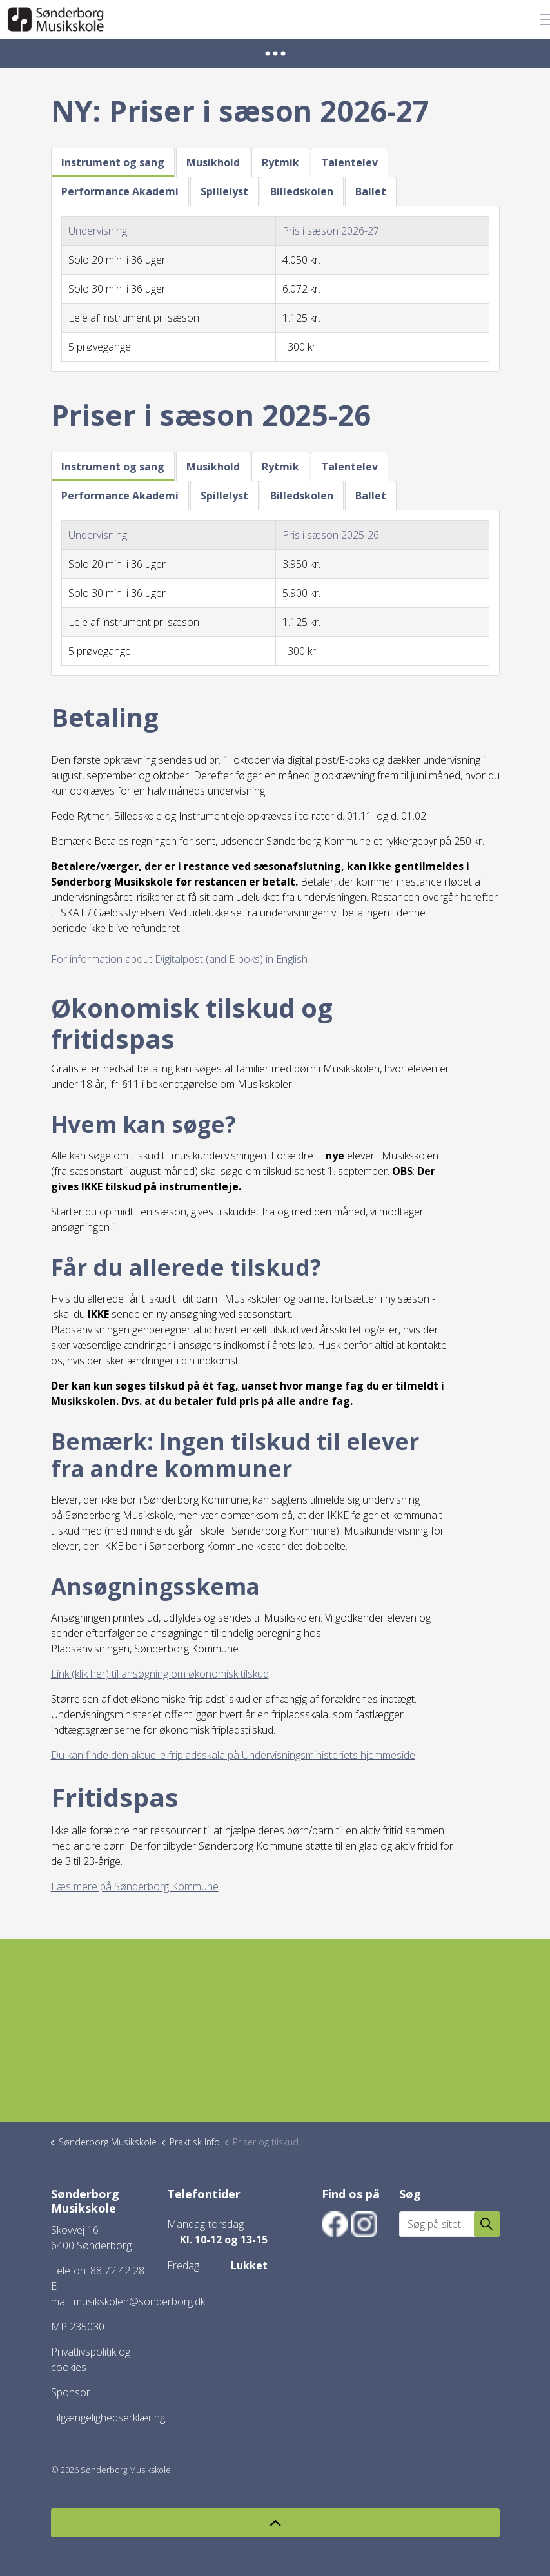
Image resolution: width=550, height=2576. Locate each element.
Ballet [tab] (370, 191)
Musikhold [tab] (213, 162)
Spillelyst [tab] (224, 191)
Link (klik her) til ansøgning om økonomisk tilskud (160, 1674)
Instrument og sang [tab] (112, 162)
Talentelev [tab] (349, 162)
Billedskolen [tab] (301, 191)
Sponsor (70, 2392)
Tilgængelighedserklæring (108, 2417)
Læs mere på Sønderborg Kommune (135, 1886)
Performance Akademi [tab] (120, 191)
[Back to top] (275, 2522)
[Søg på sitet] (449, 2224)
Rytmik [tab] (280, 162)
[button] (487, 2224)
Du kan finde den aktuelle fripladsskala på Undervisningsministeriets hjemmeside (233, 1755)
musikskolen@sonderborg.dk (139, 2301)
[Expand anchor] (275, 53)
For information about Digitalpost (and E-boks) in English (179, 959)
